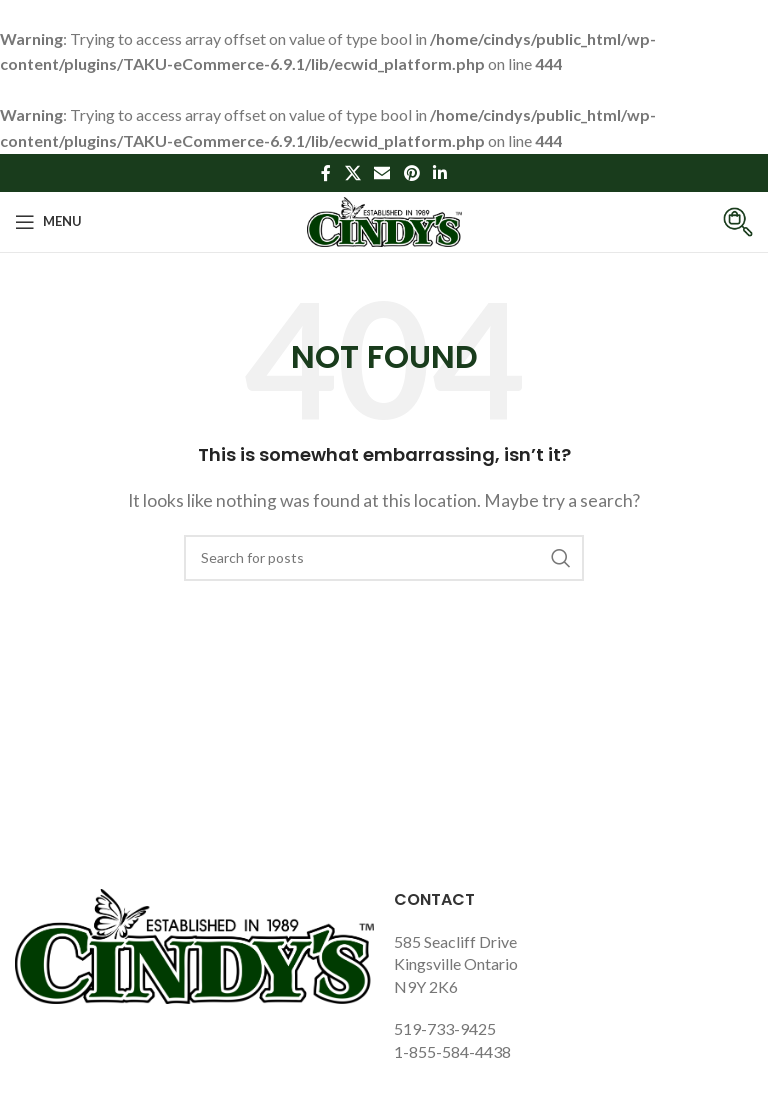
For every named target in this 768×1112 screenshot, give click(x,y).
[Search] (384, 558)
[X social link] (352, 172)
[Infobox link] (723, 222)
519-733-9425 (445, 1028)
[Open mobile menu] (48, 222)
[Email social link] (382, 172)
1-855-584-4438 (452, 1051)
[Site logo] (384, 219)
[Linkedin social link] (439, 172)
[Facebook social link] (326, 172)
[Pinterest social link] (411, 172)
